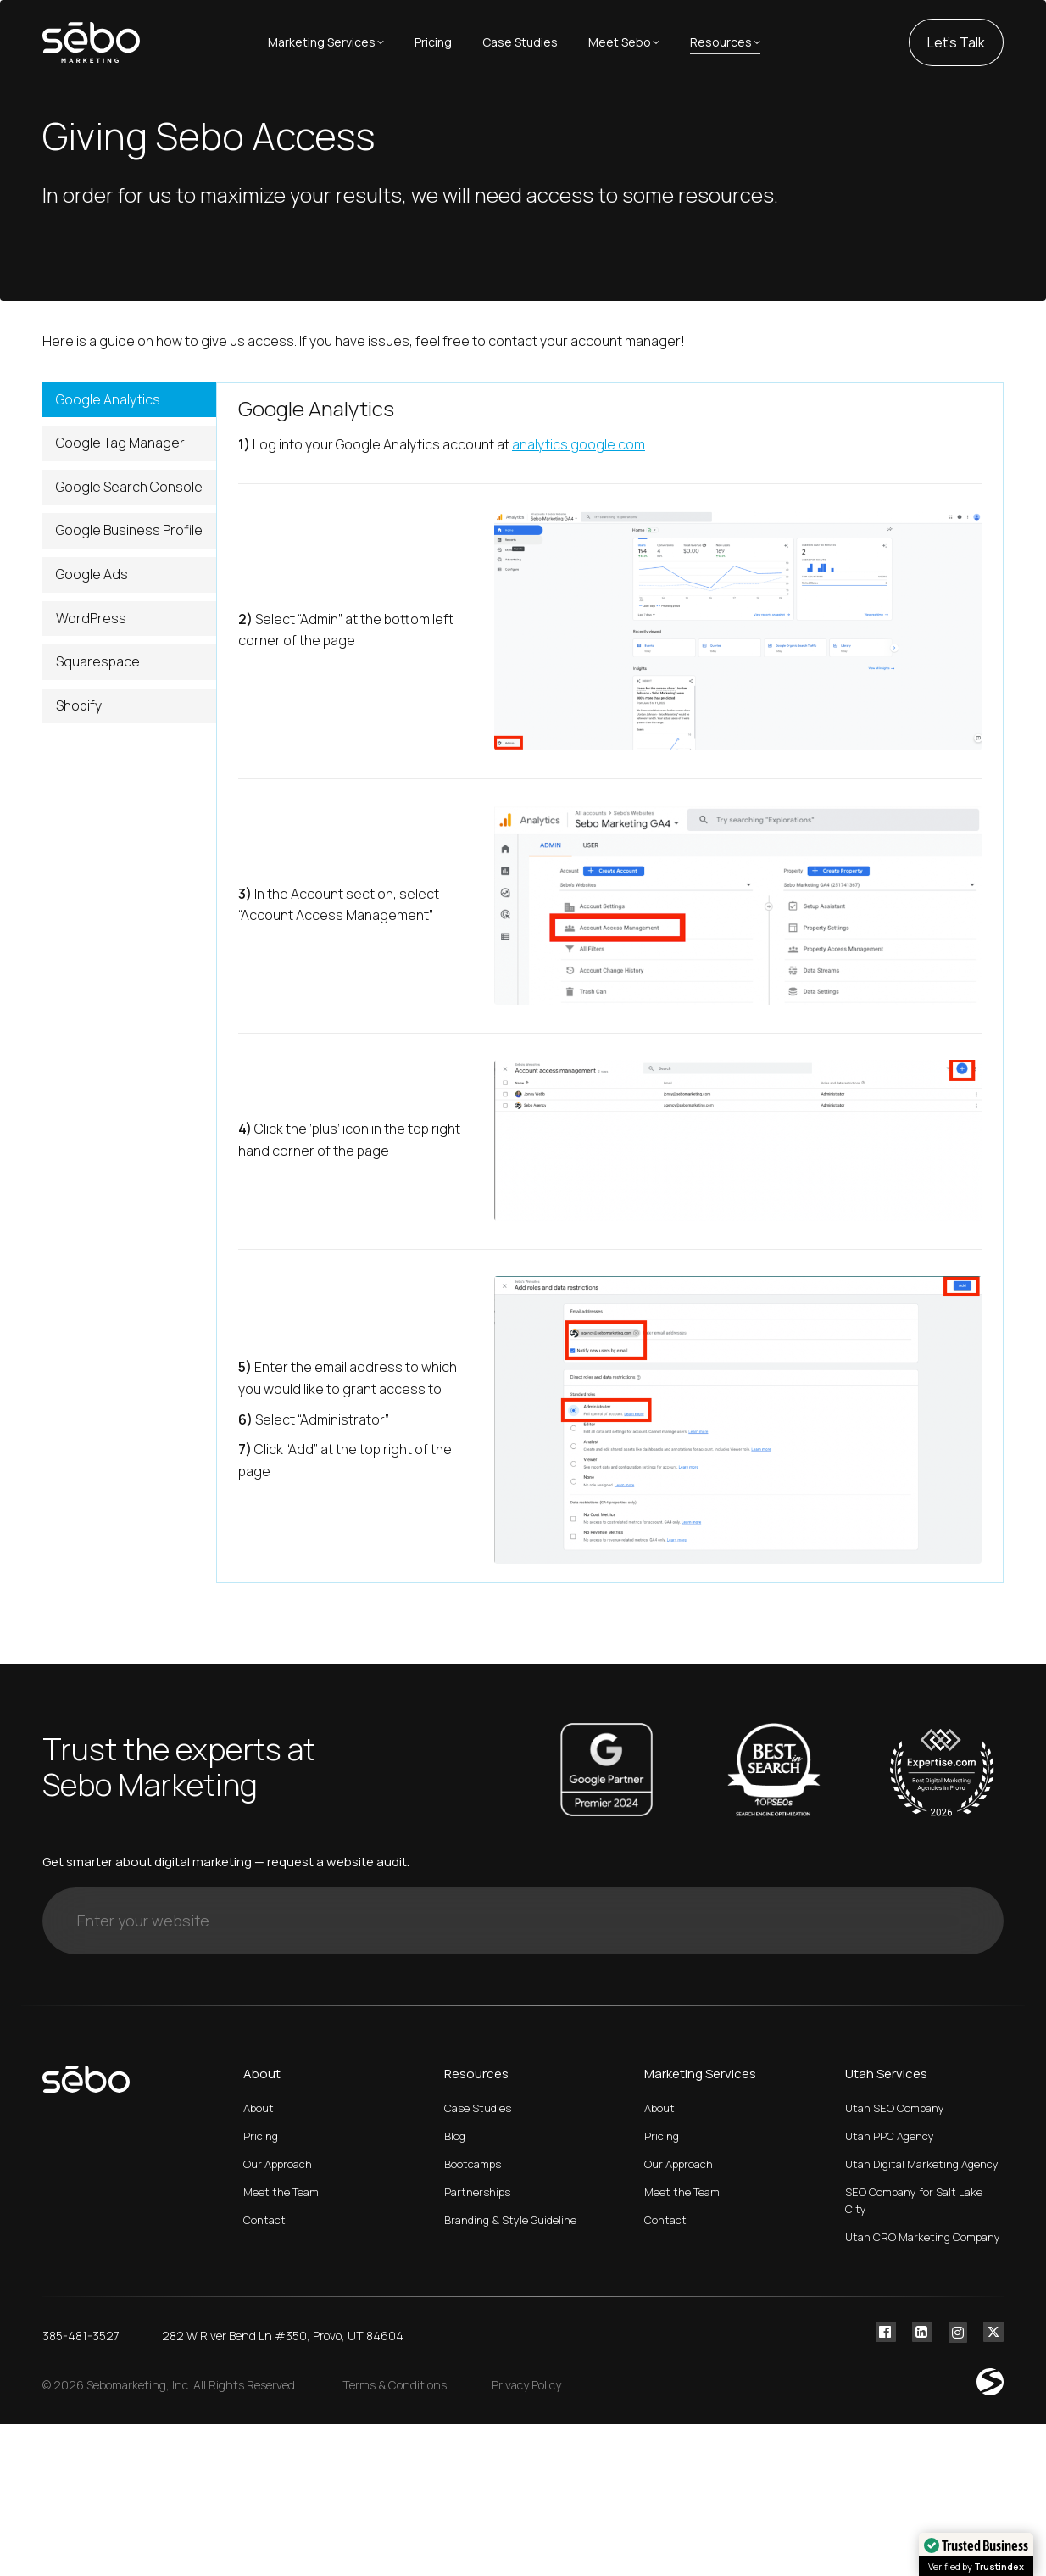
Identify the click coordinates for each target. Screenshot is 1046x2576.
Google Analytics (108, 399)
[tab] (129, 400)
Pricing (260, 2136)
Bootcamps (472, 2164)
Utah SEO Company (894, 2108)
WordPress (91, 618)
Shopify (79, 705)
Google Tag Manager (120, 442)
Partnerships (477, 2192)
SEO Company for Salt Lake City (913, 2200)
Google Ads (92, 574)
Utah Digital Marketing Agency (922, 2164)
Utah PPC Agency (889, 2136)
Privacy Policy (526, 2385)
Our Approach (277, 2164)
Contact (264, 2220)
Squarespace (98, 661)
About (258, 2108)
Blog (454, 2136)
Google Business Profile (129, 530)
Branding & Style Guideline (510, 2220)
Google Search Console (129, 486)
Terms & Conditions (394, 2385)
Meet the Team (281, 2192)
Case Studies (477, 2108)
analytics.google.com (578, 444)
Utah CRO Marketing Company (922, 2236)
